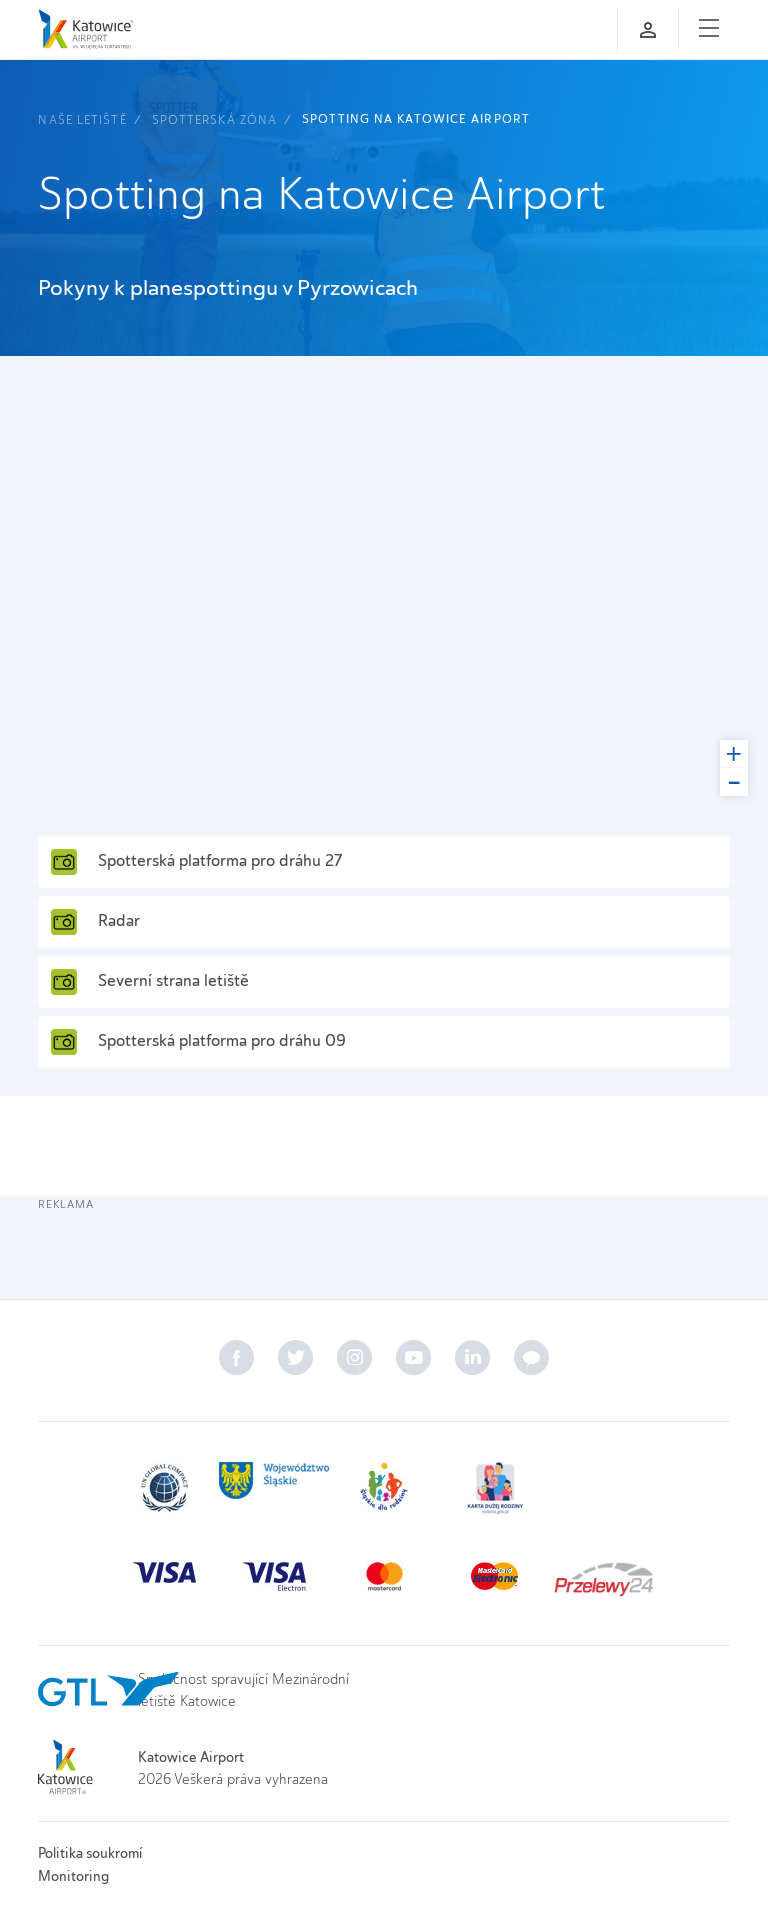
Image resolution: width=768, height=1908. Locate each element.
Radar (95, 922)
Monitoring (73, 1876)
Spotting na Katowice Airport (416, 119)
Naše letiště (82, 119)
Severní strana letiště (149, 982)
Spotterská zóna (215, 119)
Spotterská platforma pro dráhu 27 (196, 862)
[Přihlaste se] (648, 30)
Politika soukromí (90, 1853)
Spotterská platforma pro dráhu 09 (198, 1042)
